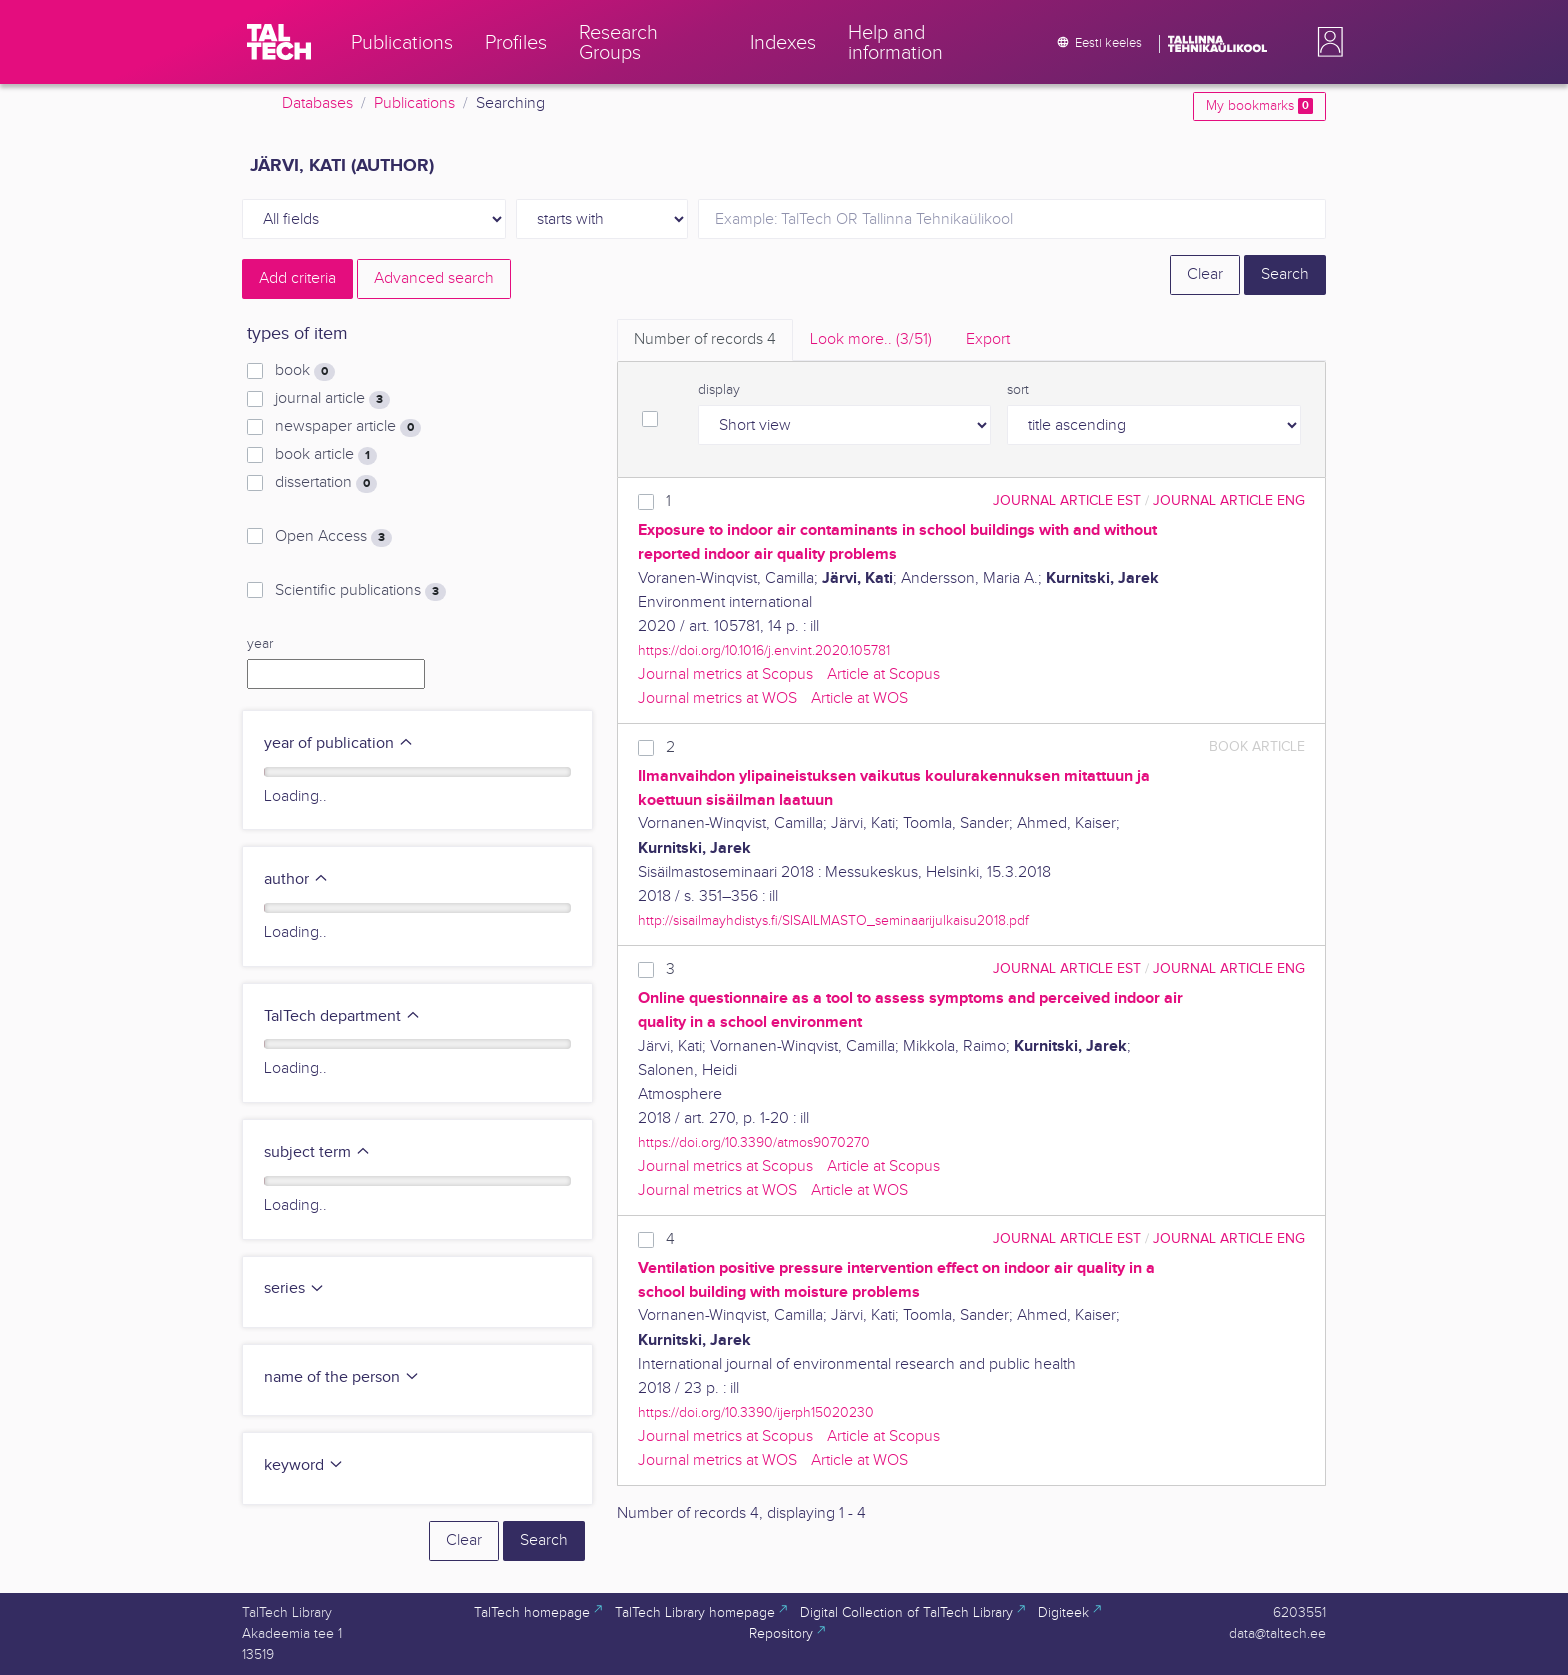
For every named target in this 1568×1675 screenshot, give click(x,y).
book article (326, 455)
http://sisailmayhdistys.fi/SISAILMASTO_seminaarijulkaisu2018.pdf (833, 920)
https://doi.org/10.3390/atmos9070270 (754, 1142)
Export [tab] (988, 339)
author (296, 879)
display (719, 390)
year (260, 644)
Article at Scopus (883, 674)
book (305, 371)
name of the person (342, 1377)
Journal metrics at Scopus (725, 674)
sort (1018, 390)
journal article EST (1067, 500)
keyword (304, 1465)
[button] (1326, 42)
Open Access (333, 537)
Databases (317, 103)
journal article (332, 399)
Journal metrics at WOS (717, 698)
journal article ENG (1229, 500)
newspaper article (348, 427)
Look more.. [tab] (871, 339)
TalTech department (342, 1016)
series (294, 1288)
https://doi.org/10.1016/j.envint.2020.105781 (764, 650)
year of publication (339, 743)
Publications (414, 103)
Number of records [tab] (705, 339)
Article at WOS (859, 698)
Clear (1205, 274)
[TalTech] (279, 42)
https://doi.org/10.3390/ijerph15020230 (756, 1412)
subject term (317, 1152)
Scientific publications (360, 591)
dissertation (326, 483)
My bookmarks (1259, 106)
